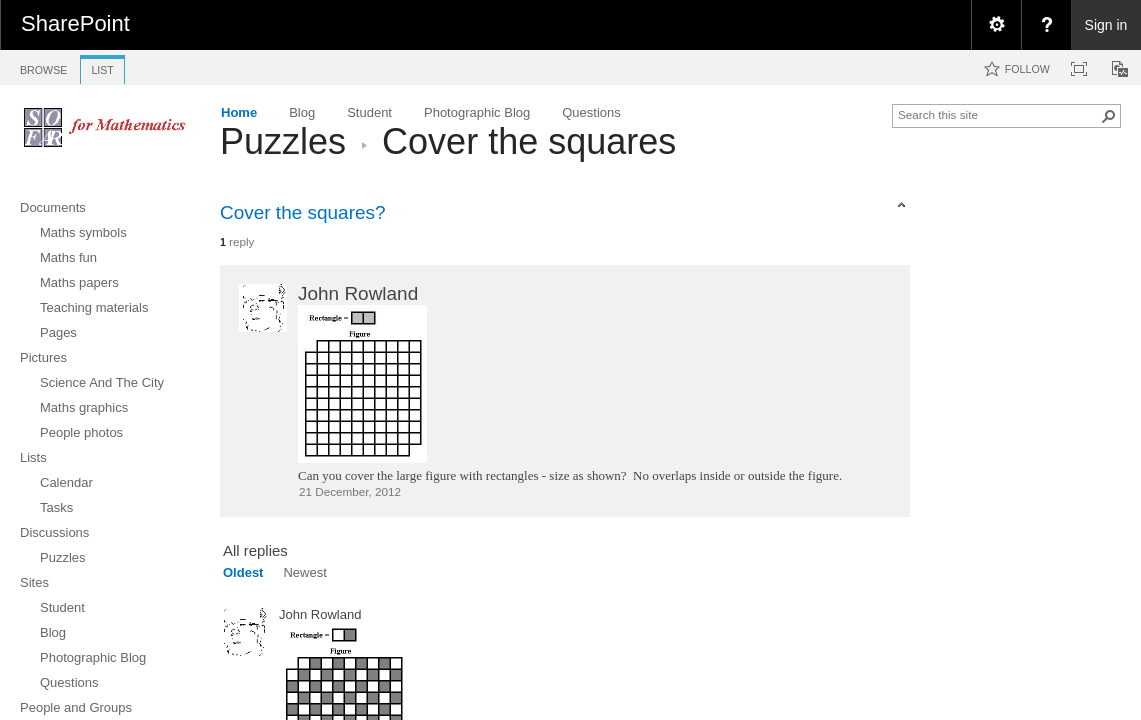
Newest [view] (304, 572)
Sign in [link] (1106, 25)
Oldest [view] (243, 572)
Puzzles (283, 141)
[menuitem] (996, 25)
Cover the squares (529, 141)
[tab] (43, 66)
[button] (1109, 116)
